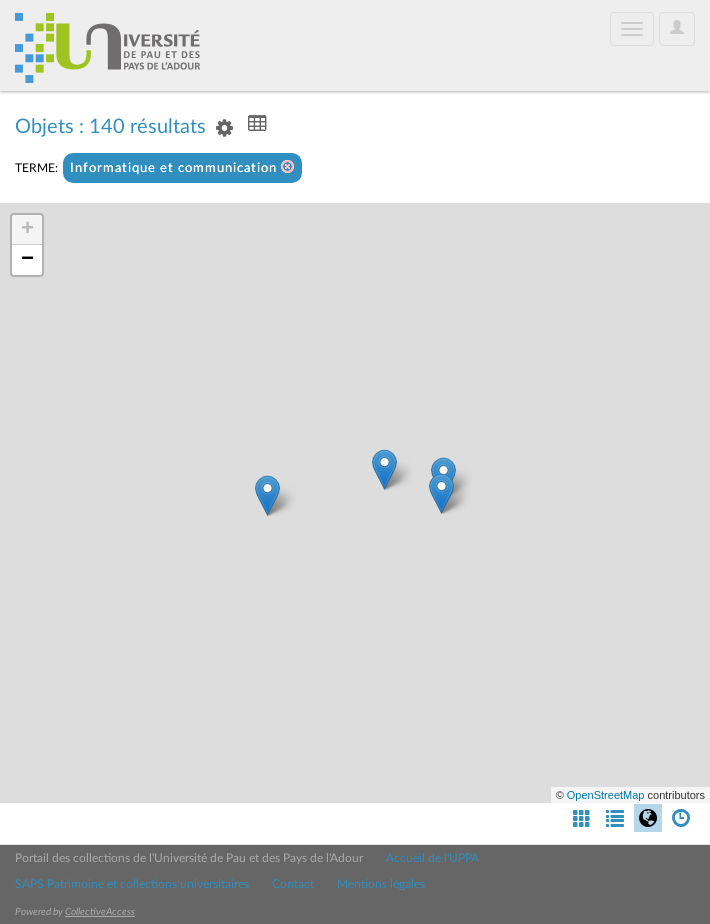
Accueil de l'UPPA (432, 858)
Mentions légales (381, 884)
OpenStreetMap (606, 795)
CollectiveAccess (100, 912)
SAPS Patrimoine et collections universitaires (132, 884)
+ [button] (27, 230)
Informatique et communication (182, 167)
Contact (293, 884)
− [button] (27, 260)
